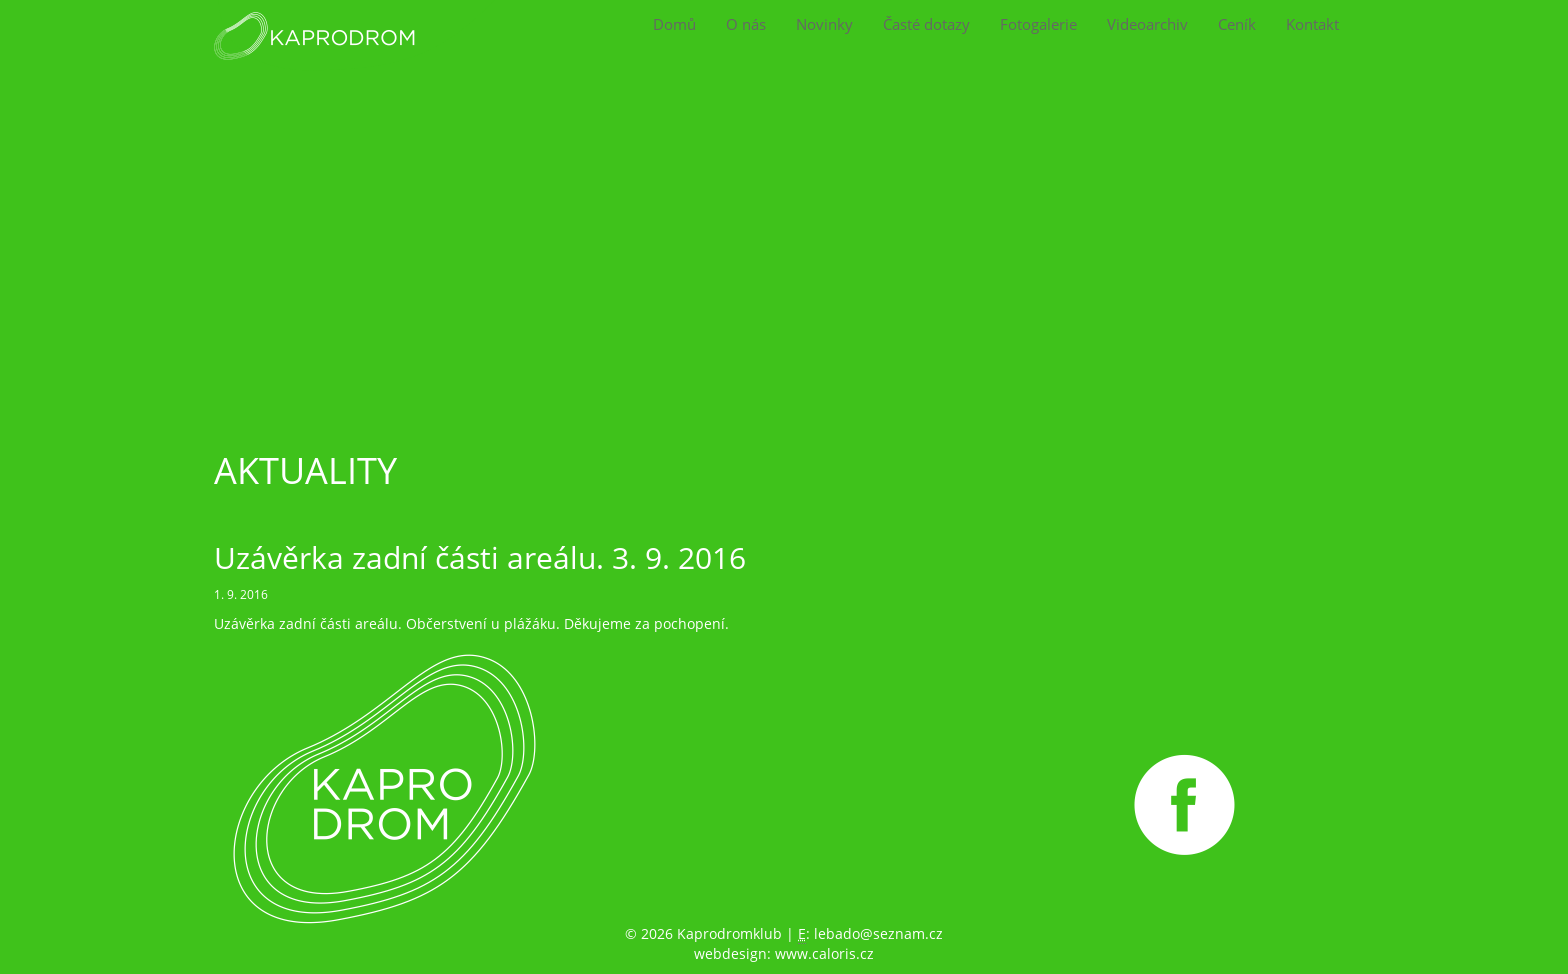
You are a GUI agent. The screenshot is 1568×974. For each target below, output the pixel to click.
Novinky (824, 24)
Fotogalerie (1038, 24)
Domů (674, 24)
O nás (746, 24)
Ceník (1237, 24)
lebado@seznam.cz (878, 933)
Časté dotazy (926, 24)
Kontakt (1312, 24)
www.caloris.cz (824, 953)
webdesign (730, 953)
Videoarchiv (1147, 24)
